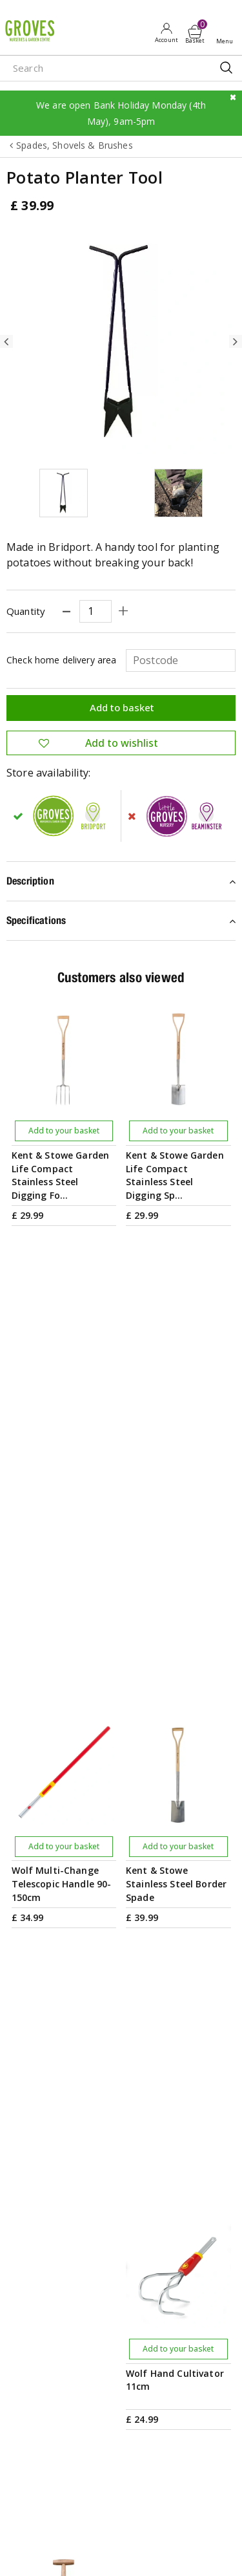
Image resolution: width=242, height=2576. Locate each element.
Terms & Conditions (47, 2525)
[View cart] (195, 32)
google (86, 2551)
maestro (115, 2551)
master (144, 2551)
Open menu (227, 33)
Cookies (169, 2525)
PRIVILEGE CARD (121, 2028)
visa (174, 2551)
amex (28, 2551)
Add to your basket (63, 1130)
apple (57, 2551)
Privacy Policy (119, 2525)
